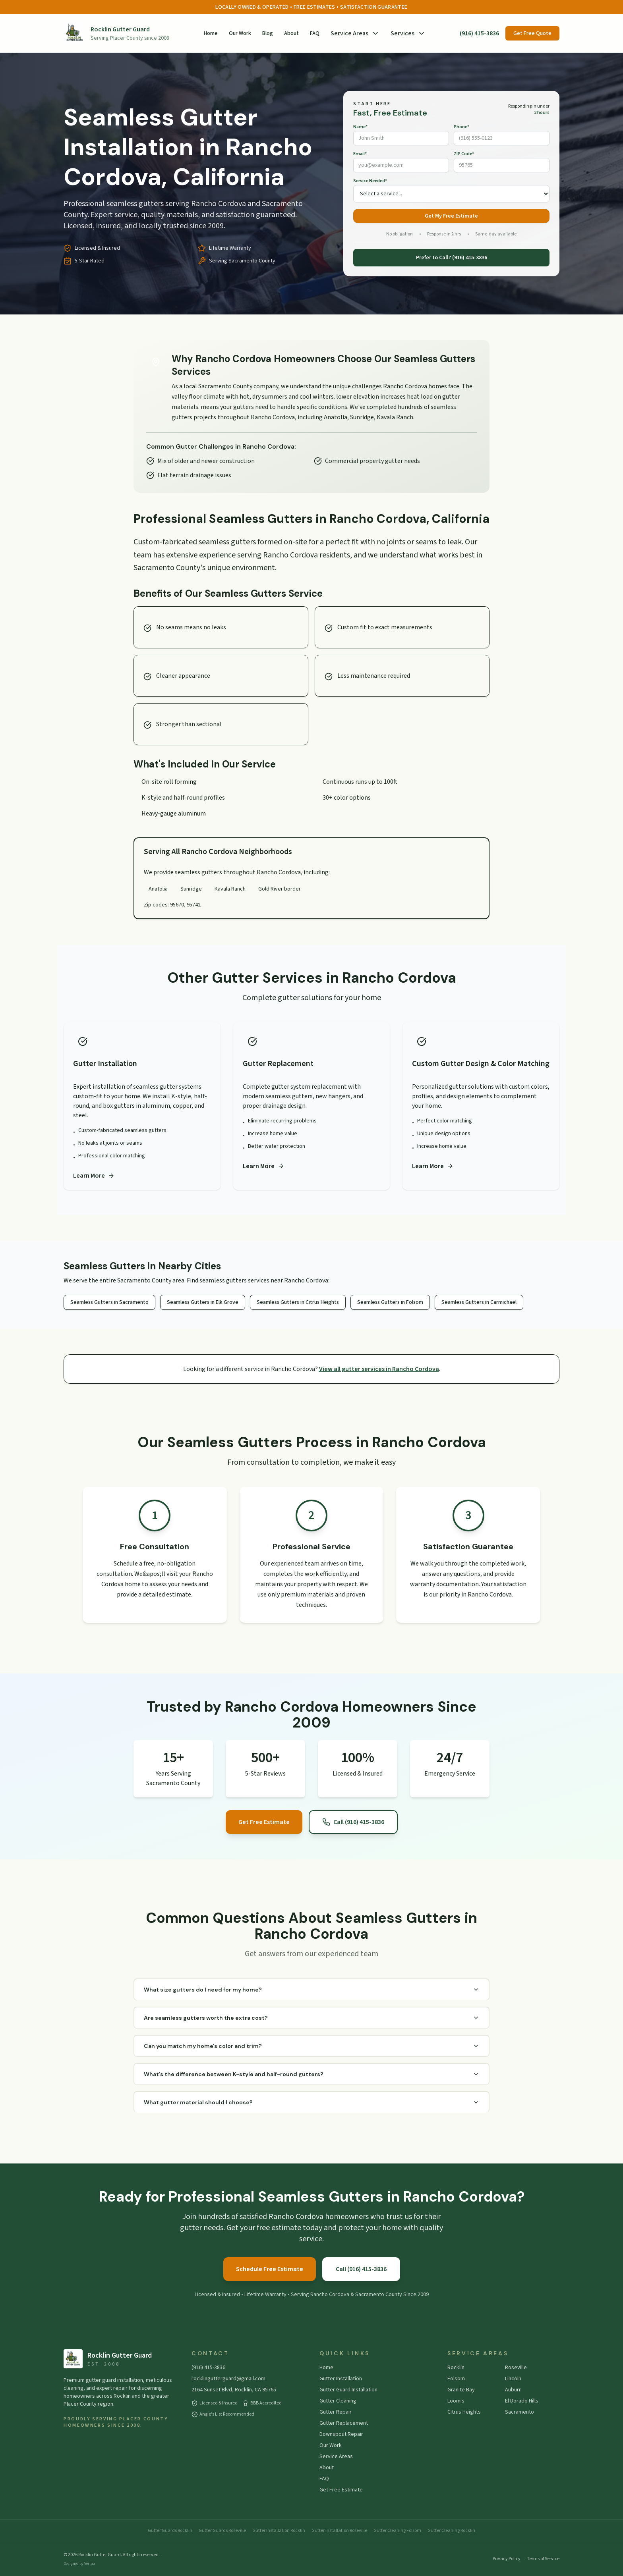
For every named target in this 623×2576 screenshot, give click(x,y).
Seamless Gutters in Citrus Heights (298, 1302)
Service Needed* (370, 181)
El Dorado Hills (521, 2401)
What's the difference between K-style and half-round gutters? (311, 2074)
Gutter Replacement (343, 2423)
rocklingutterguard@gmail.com (228, 2379)
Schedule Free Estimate (269, 2269)
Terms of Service (543, 2559)
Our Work (240, 33)
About (291, 33)
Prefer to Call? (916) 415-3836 (451, 258)
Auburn (513, 2390)
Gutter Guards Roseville (222, 2531)
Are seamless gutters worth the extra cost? (311, 2017)
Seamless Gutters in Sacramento (109, 1302)
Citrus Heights (464, 2412)
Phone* (461, 127)
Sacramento (519, 2412)
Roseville (516, 2368)
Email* (360, 154)
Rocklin (455, 2368)
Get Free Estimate (264, 1822)
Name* (360, 127)
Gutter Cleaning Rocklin (451, 2531)
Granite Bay (461, 2390)
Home (211, 33)
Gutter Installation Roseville (339, 2531)
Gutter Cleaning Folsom (397, 2531)
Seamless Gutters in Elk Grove (202, 1302)
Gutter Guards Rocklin (170, 2531)
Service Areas (355, 33)
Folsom (456, 2379)
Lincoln (513, 2379)
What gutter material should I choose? (311, 2102)
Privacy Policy (506, 2559)
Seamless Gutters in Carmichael (479, 1302)
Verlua (89, 2563)
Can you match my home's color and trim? (311, 2046)
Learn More (93, 1175)
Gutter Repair (335, 2412)
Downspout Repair (341, 2434)
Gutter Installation (340, 2379)
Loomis (455, 2401)
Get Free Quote (532, 33)
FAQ (314, 33)
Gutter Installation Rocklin (278, 2531)
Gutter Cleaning (337, 2401)
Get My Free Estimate (451, 216)
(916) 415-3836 (479, 33)
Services (408, 33)
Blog (267, 33)
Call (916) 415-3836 (353, 1822)
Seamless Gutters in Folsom (390, 1302)
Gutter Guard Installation (348, 2390)
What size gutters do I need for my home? (311, 1989)
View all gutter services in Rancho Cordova (379, 1369)
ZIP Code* (464, 154)
